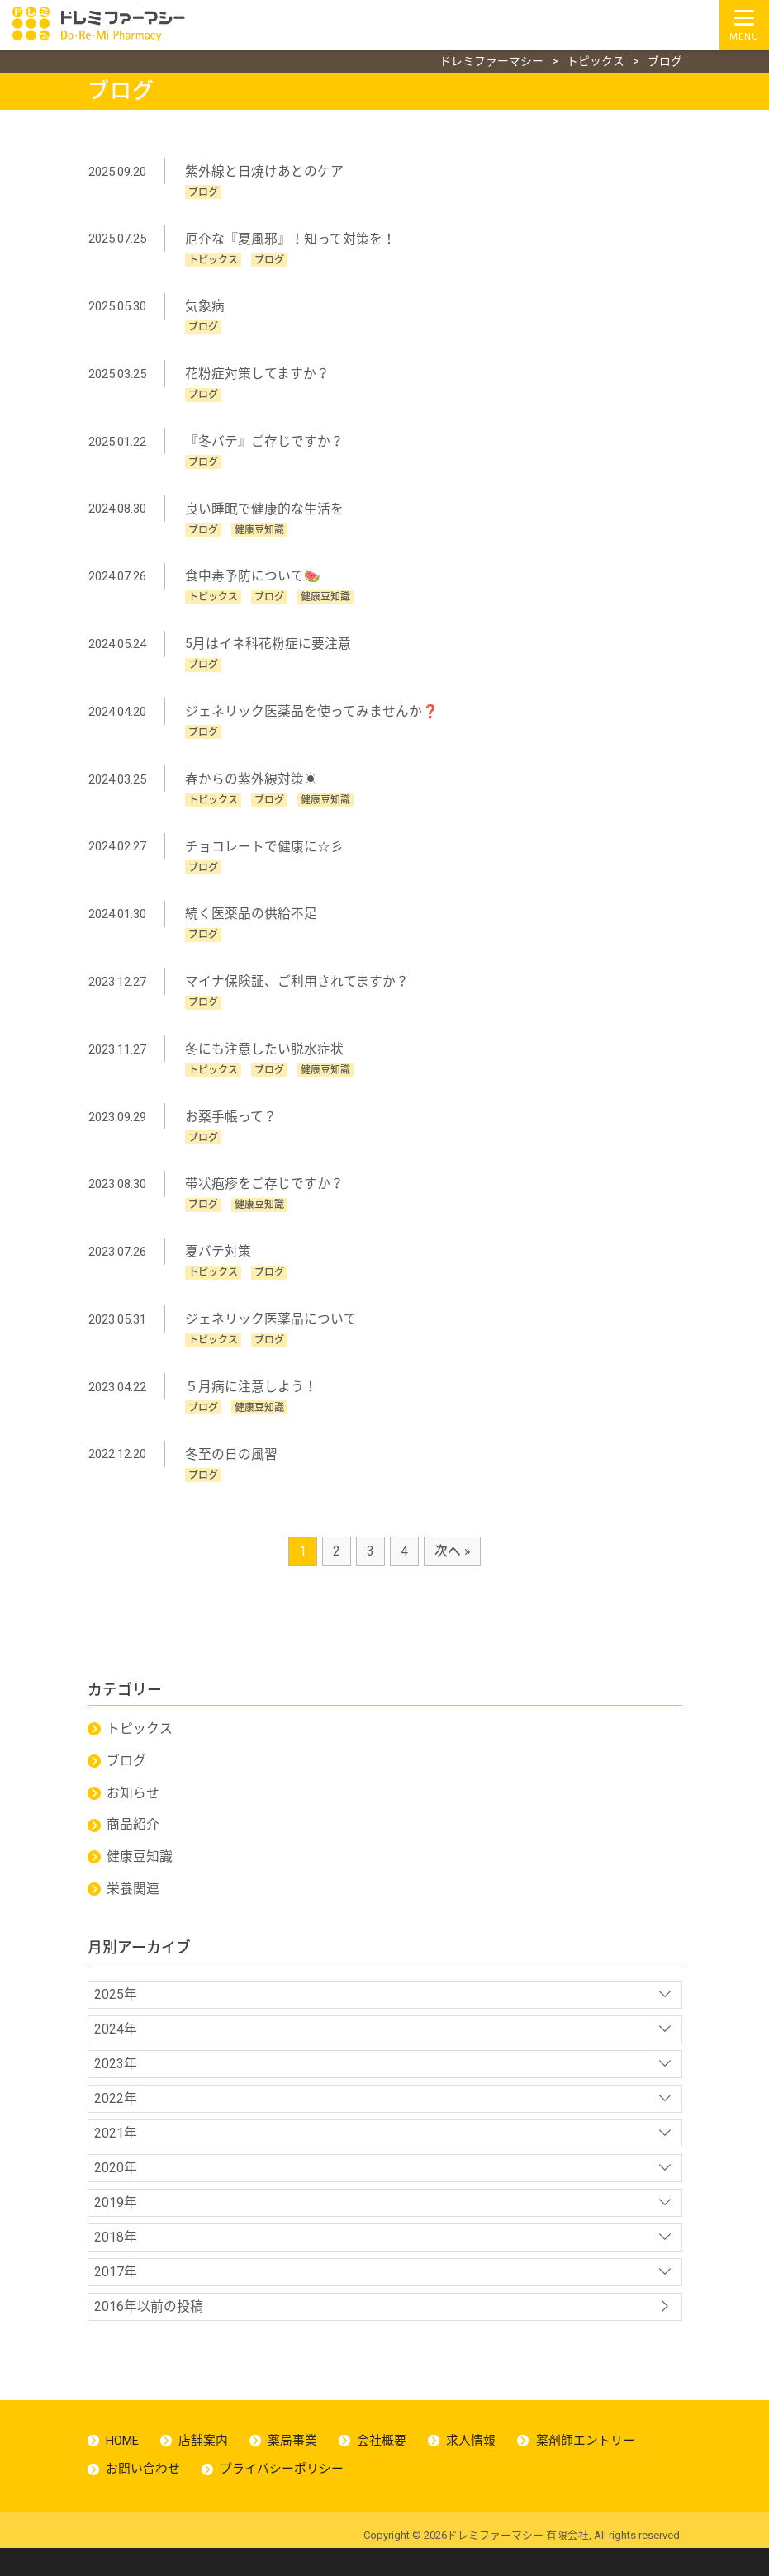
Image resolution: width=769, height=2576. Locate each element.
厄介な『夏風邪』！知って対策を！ (291, 241)
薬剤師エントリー (588, 2466)
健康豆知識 (140, 1874)
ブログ (127, 1777)
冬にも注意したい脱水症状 (265, 1059)
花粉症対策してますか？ (258, 377)
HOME (122, 2466)
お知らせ (133, 1809)
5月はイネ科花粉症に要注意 (269, 649)
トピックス (140, 1744)
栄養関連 (133, 1907)
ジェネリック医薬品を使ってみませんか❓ (312, 718)
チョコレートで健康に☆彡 (265, 854)
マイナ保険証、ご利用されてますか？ (298, 990)
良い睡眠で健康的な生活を (265, 513)
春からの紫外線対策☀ (252, 786)
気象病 (205, 308)
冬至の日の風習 (232, 1468)
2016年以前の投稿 (149, 2331)
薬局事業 (294, 2466)
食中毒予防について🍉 (253, 582)
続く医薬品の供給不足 (252, 922)
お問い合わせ (143, 2495)
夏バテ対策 (219, 1263)
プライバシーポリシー (282, 2495)
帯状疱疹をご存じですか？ (265, 1195)
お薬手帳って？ (232, 1127)
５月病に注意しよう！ (252, 1400)
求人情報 (473, 2466)
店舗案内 (204, 2466)
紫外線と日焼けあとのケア (265, 172)
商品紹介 (133, 1842)
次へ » (452, 1565)
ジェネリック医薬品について (272, 1331)
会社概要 (383, 2466)
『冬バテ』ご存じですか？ (265, 445)
